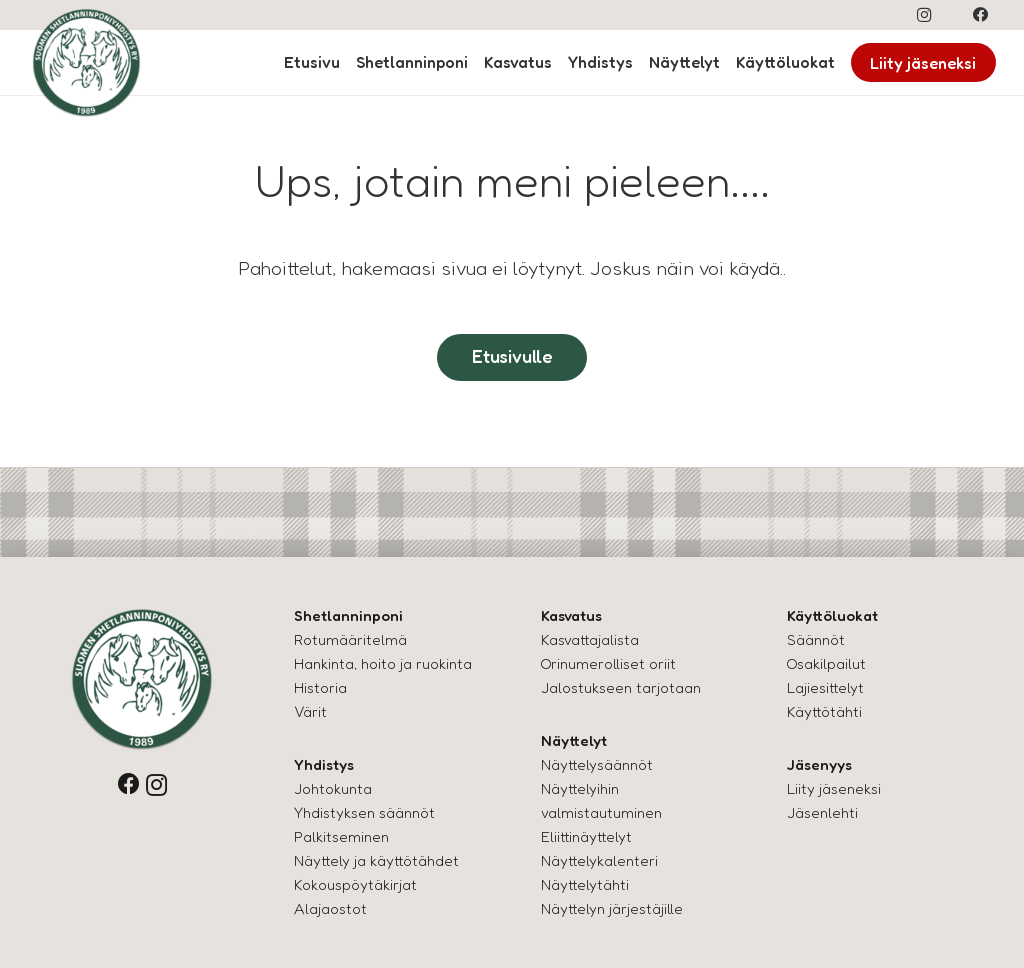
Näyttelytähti (585, 884)
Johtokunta (333, 788)
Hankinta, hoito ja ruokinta (383, 663)
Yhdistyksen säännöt (364, 812)
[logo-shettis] (86, 62)
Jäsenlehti (822, 812)
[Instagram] (924, 15)
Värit (310, 711)
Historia (320, 687)
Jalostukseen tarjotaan (621, 687)
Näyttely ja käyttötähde (373, 860)
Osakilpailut (826, 663)
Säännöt (816, 639)
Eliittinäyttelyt (586, 836)
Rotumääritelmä (350, 639)
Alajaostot (330, 908)
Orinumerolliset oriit (608, 663)
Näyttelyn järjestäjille (612, 908)
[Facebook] (981, 15)
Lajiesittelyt (825, 687)
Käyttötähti (824, 711)
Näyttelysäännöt (597, 764)
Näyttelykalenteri (599, 860)
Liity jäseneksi (834, 788)
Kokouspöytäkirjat (355, 884)
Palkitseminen (341, 836)
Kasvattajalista (590, 639)
